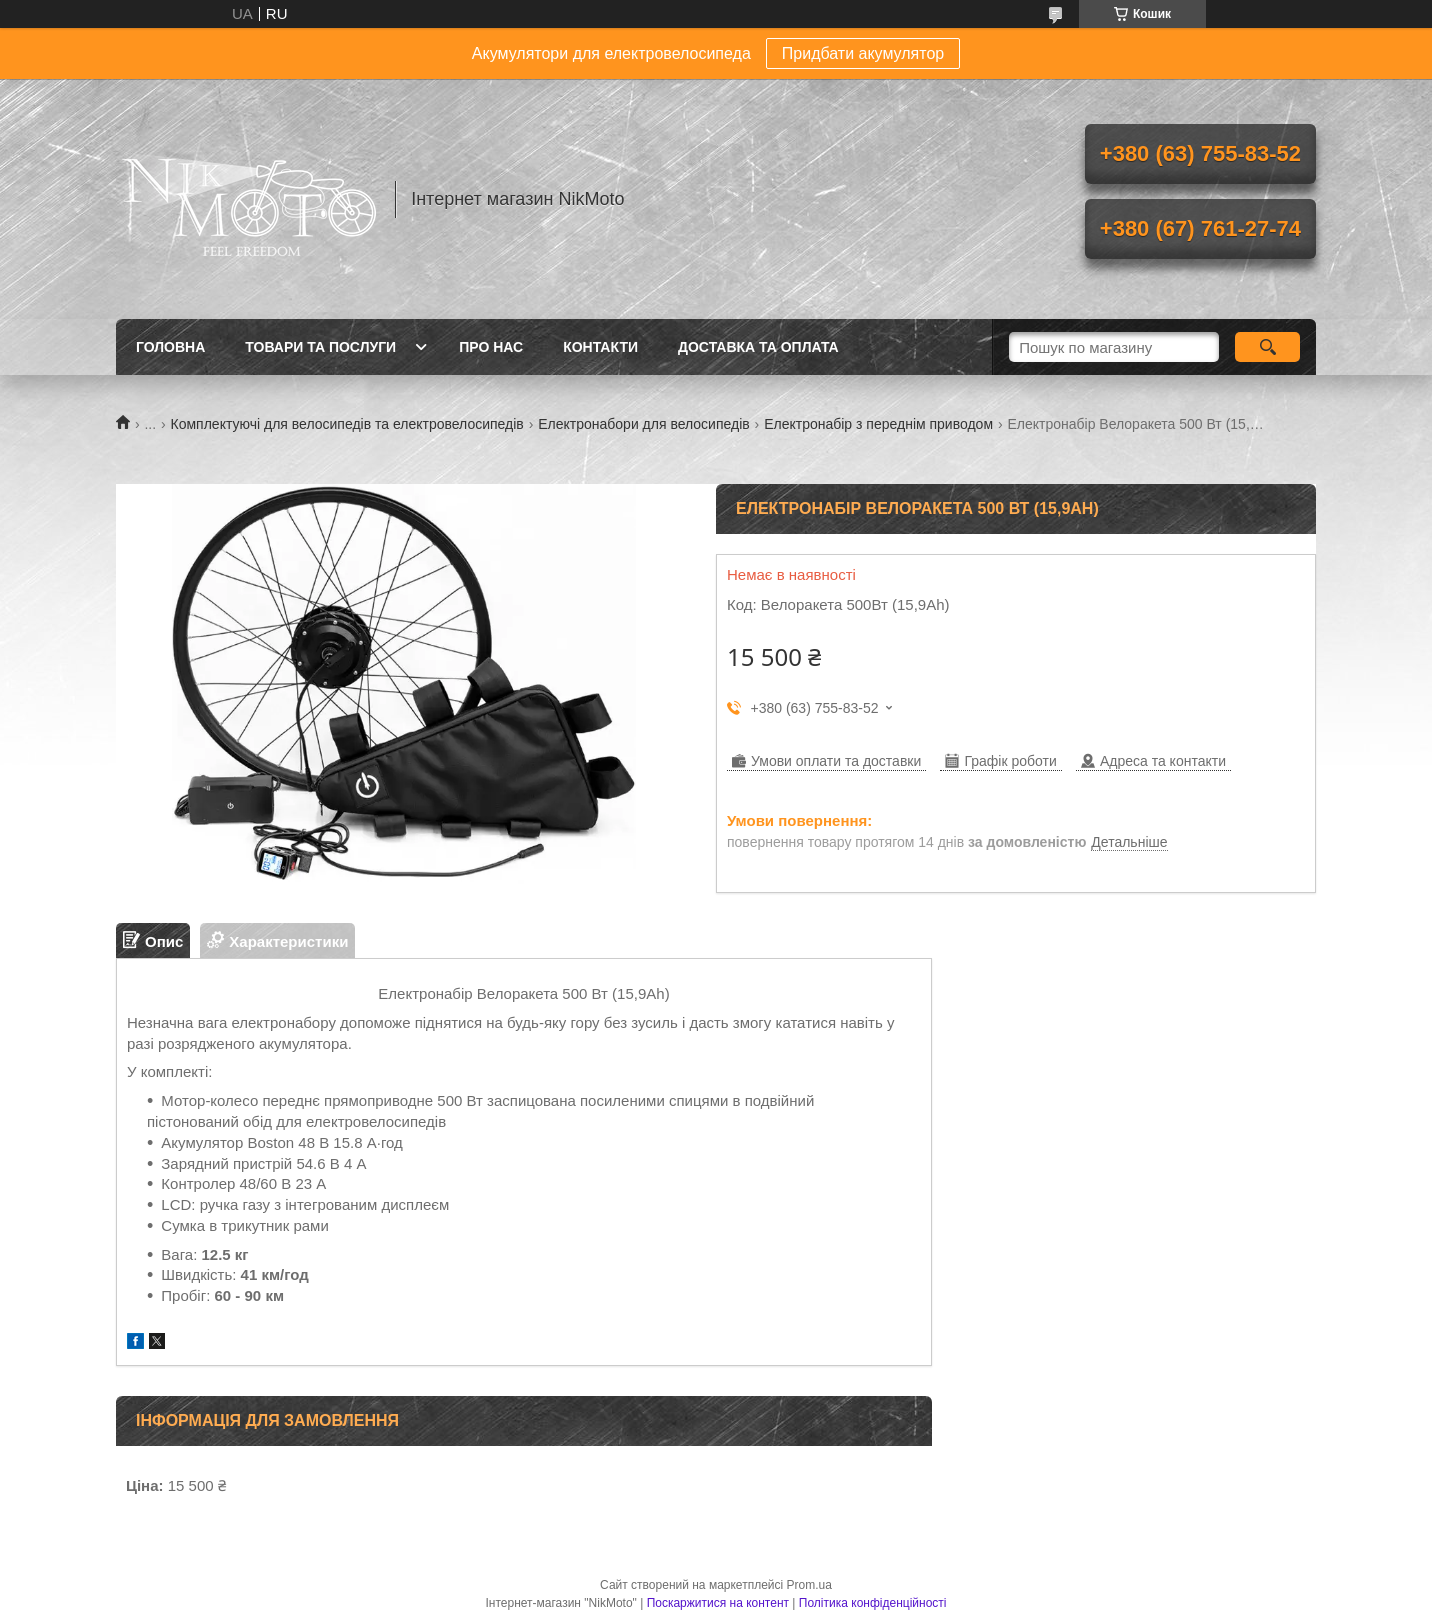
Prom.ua (809, 1585)
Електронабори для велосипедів (644, 424)
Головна (170, 347)
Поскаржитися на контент (718, 1603)
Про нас (491, 347)
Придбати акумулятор (863, 53)
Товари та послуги (320, 347)
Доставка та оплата (758, 347)
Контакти (600, 347)
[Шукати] (1267, 347)
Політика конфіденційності (873, 1603)
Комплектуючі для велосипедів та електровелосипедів (347, 424)
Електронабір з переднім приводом (878, 424)
